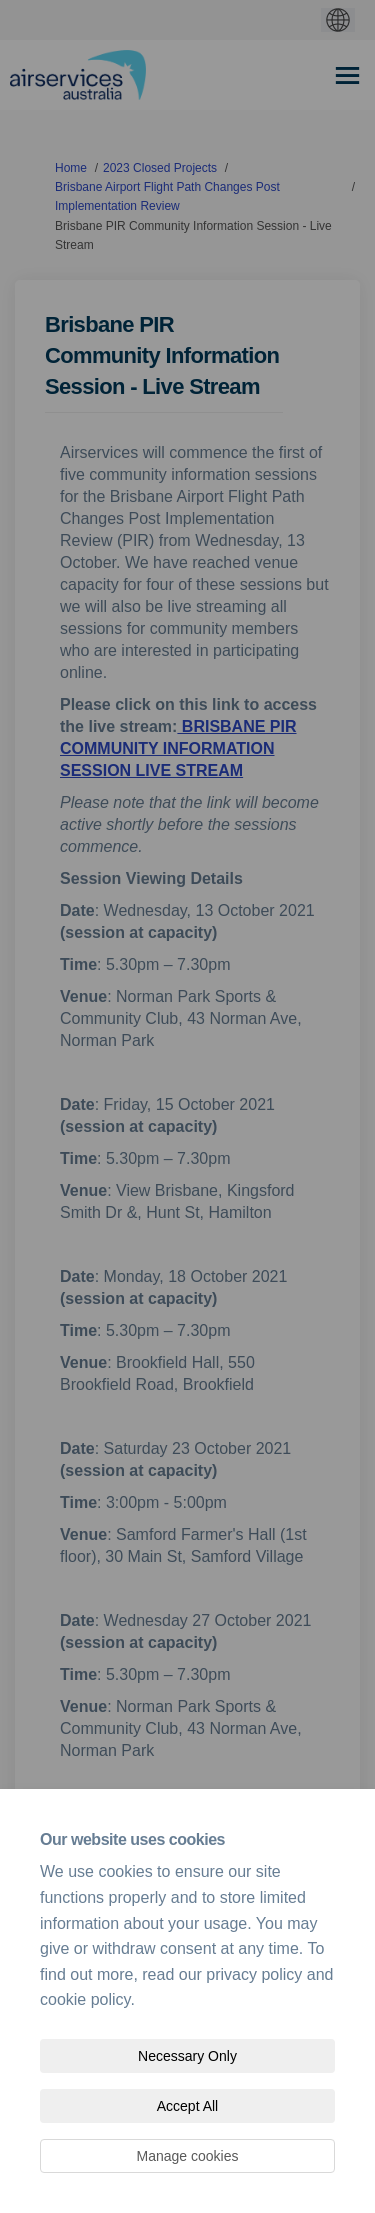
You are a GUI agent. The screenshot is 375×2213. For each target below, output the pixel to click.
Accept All (187, 2106)
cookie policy (85, 1999)
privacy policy (254, 1974)
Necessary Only (187, 2056)
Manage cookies (188, 2156)
